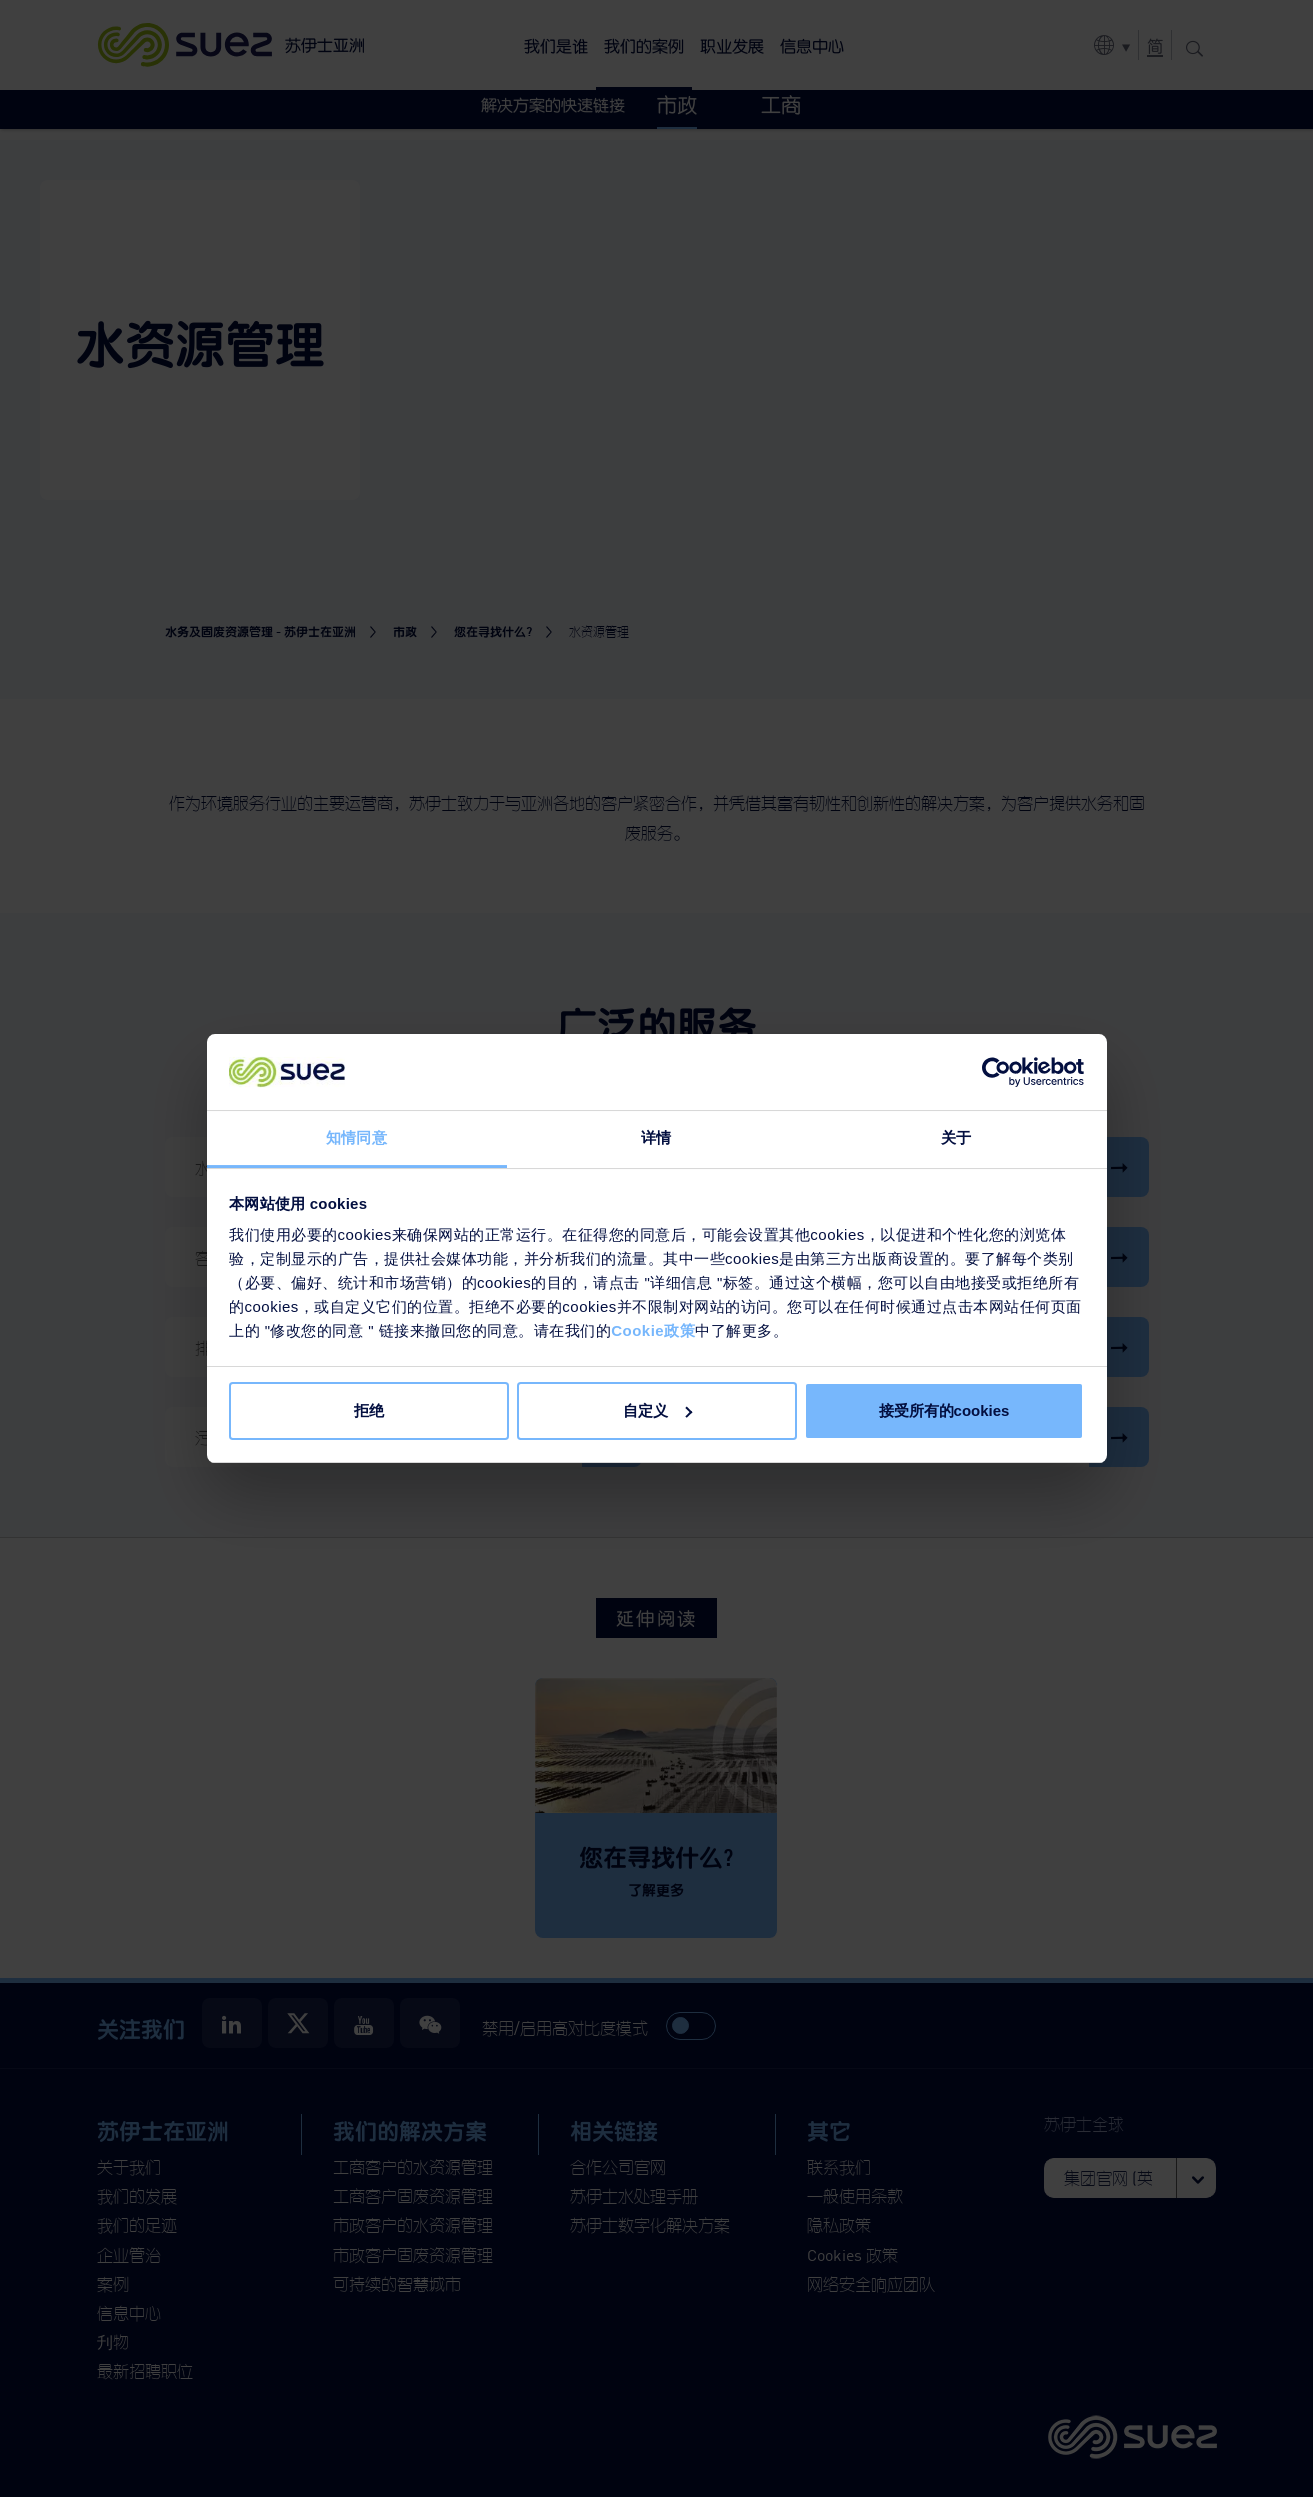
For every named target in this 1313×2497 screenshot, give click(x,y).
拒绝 (369, 1410)
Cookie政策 (653, 1330)
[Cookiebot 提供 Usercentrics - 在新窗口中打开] (996, 1072)
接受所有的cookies (944, 1410)
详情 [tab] (656, 1137)
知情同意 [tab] (356, 1137)
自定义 (657, 1410)
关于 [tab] (956, 1137)
